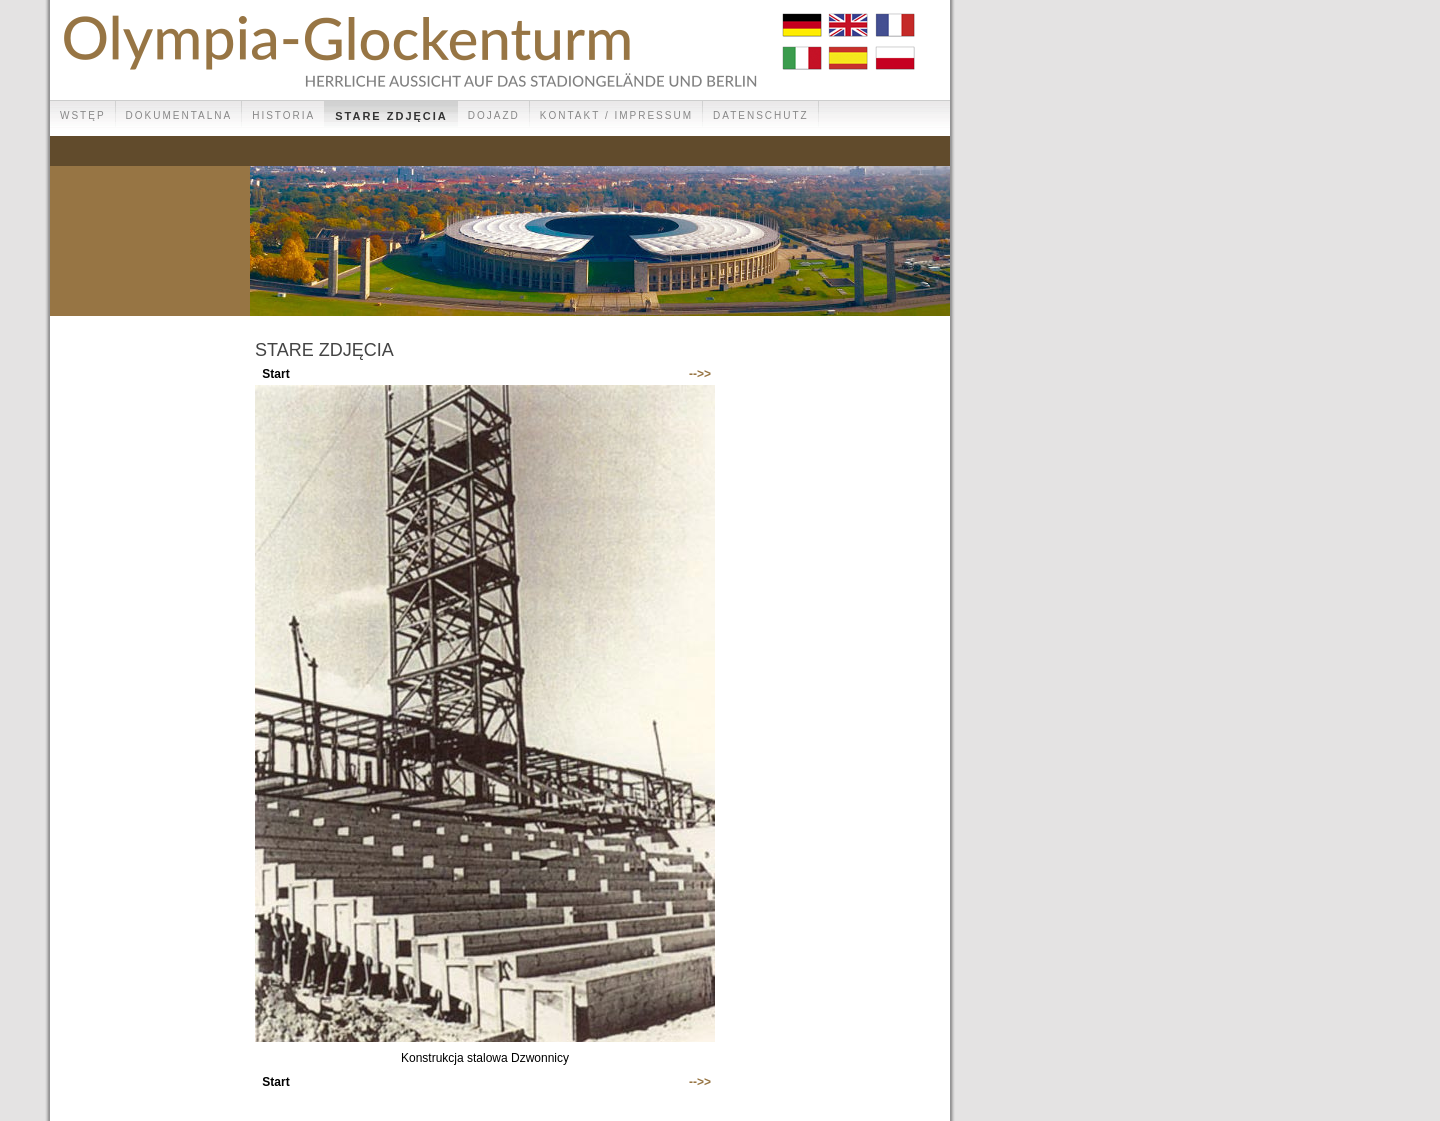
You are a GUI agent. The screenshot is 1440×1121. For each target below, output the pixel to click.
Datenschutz (761, 115)
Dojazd (494, 115)
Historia (283, 115)
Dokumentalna (179, 115)
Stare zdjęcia (391, 116)
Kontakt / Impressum (616, 115)
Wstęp (83, 115)
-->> (700, 374)
